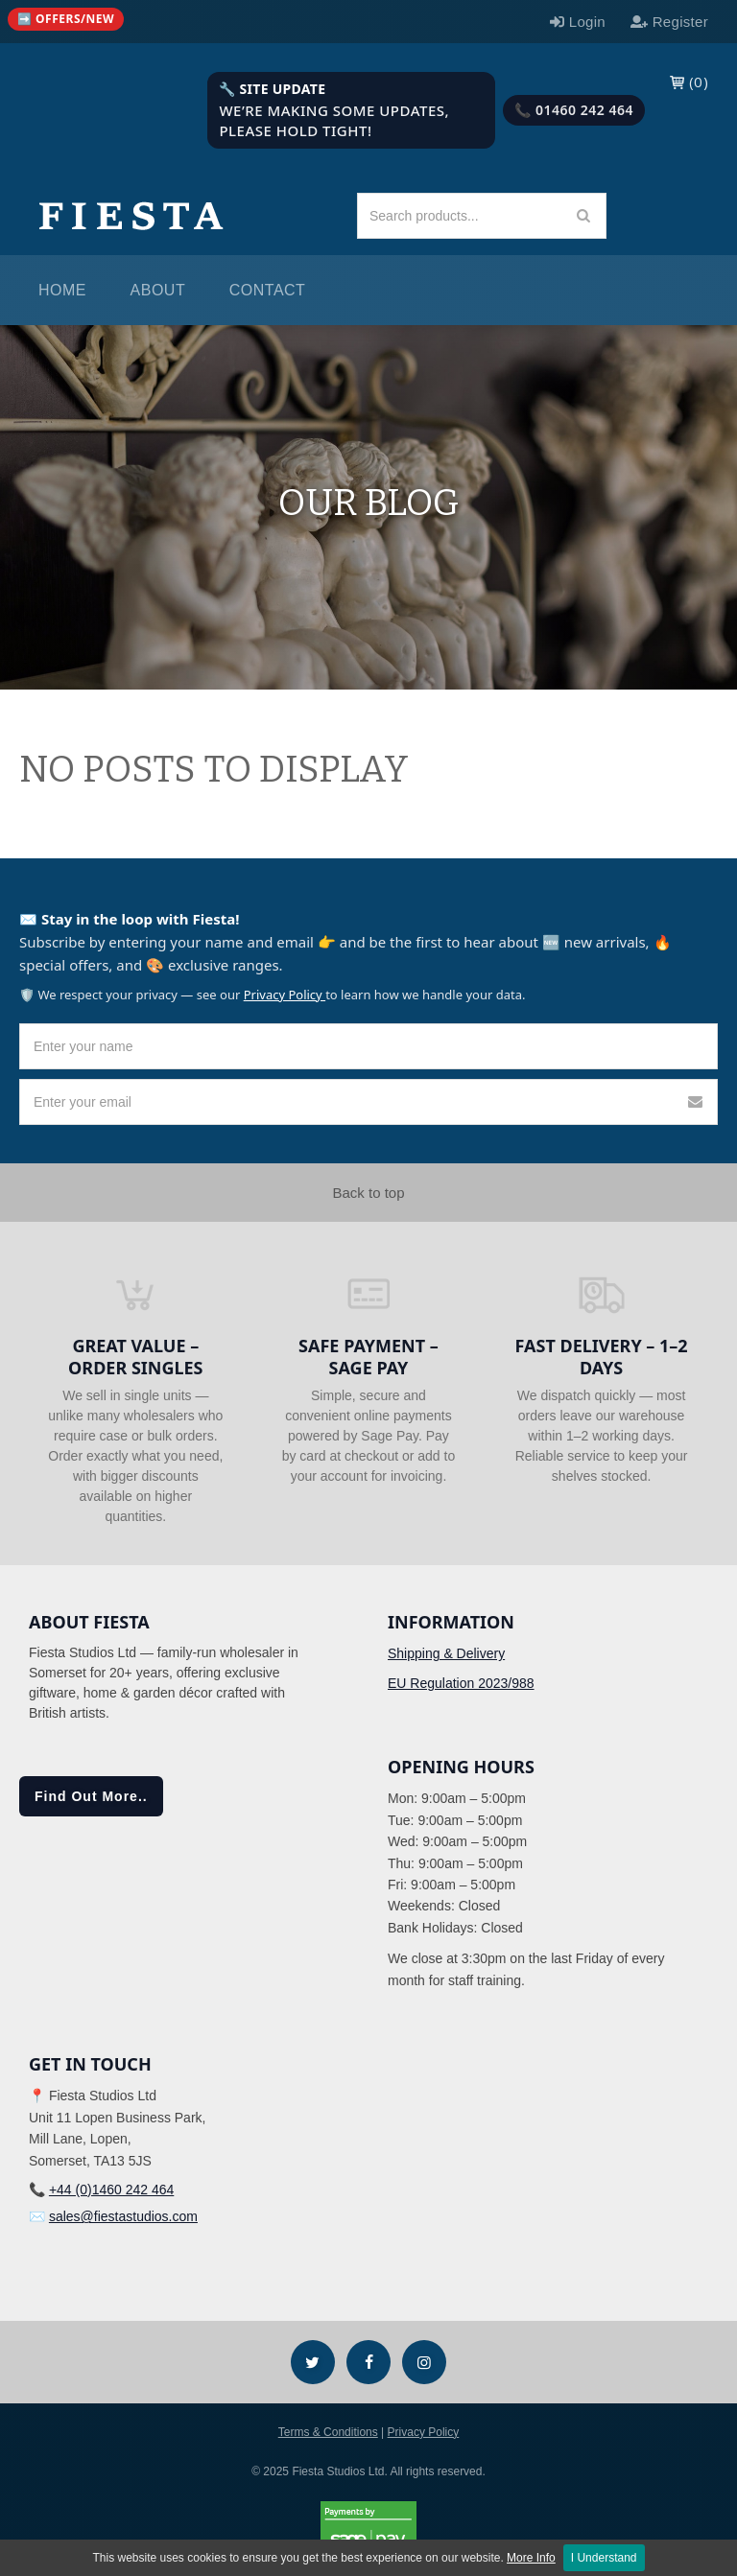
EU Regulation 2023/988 (461, 1683)
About (158, 290)
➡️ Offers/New (65, 19)
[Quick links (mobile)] (66, 19)
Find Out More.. (91, 1796)
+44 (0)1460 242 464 (111, 2189)
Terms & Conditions (328, 2432)
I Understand (604, 2557)
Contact (267, 290)
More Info (531, 2557)
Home (62, 290)
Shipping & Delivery (446, 1653)
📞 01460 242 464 (573, 110)
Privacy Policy (284, 994)
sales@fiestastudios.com (123, 2216)
